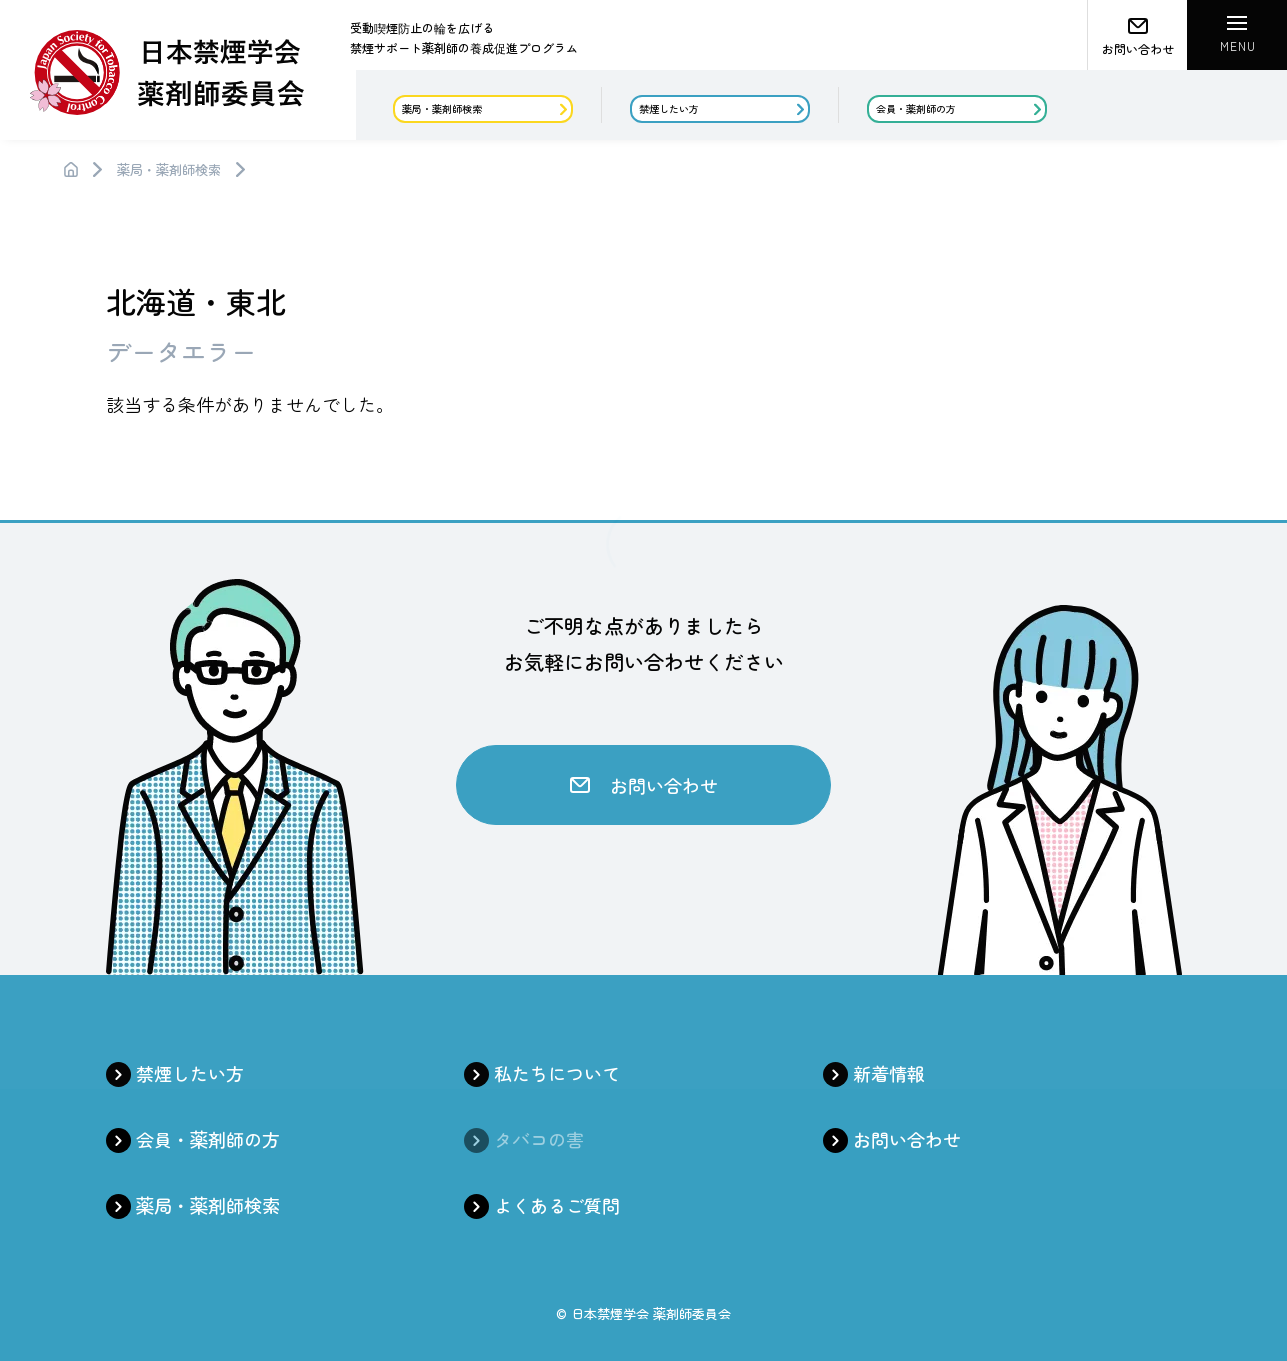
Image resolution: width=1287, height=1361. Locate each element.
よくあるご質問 (557, 1205)
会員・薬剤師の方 (208, 1139)
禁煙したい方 (190, 1073)
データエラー (181, 351)
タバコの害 (539, 1139)
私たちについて (557, 1073)
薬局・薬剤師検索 (169, 169)
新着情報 (889, 1073)
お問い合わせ (907, 1139)
